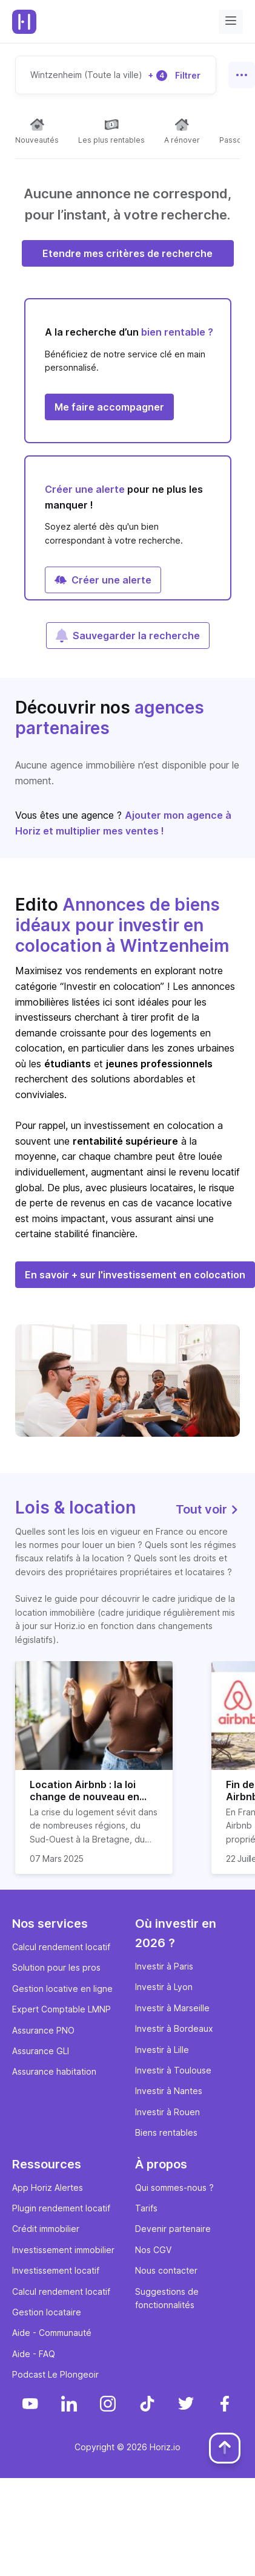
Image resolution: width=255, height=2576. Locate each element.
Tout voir (208, 1509)
